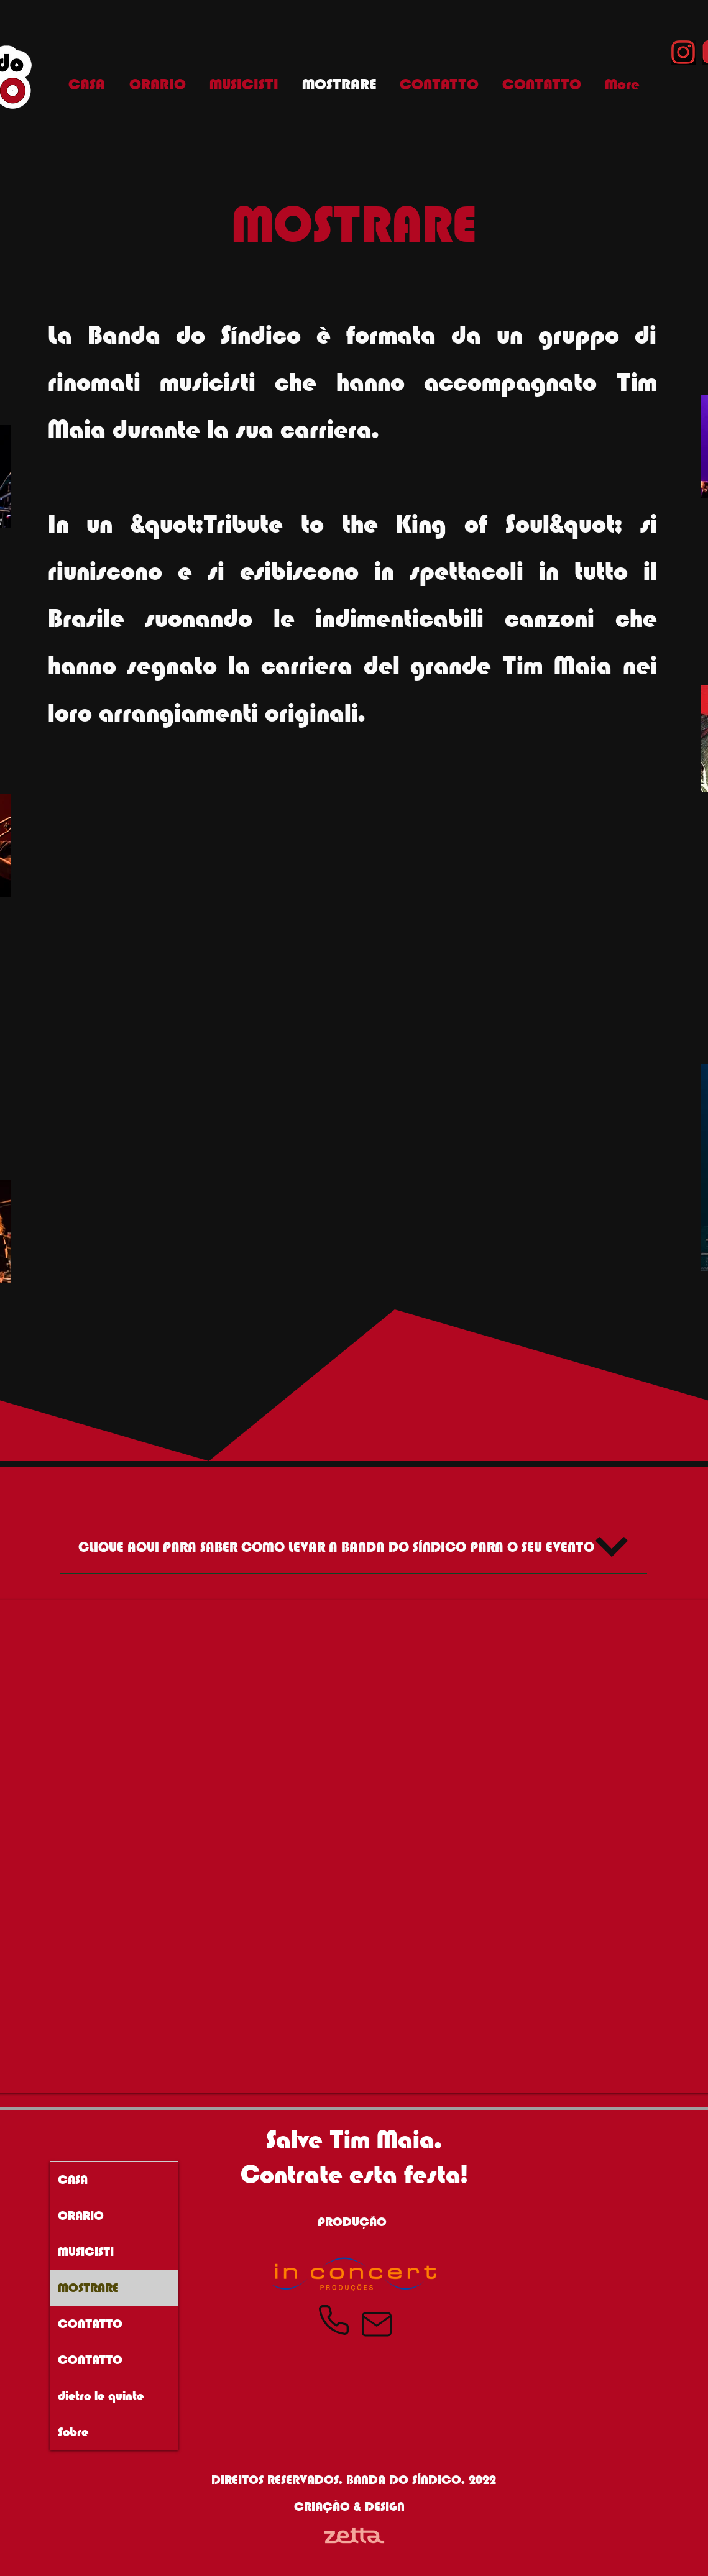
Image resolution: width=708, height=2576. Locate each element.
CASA (73, 2179)
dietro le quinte (101, 2395)
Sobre (73, 2431)
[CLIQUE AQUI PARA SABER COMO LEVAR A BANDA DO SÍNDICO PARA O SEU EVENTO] (353, 1547)
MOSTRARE (88, 2287)
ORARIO (81, 2215)
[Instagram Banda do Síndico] (683, 52)
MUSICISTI (86, 2251)
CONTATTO (90, 2323)
